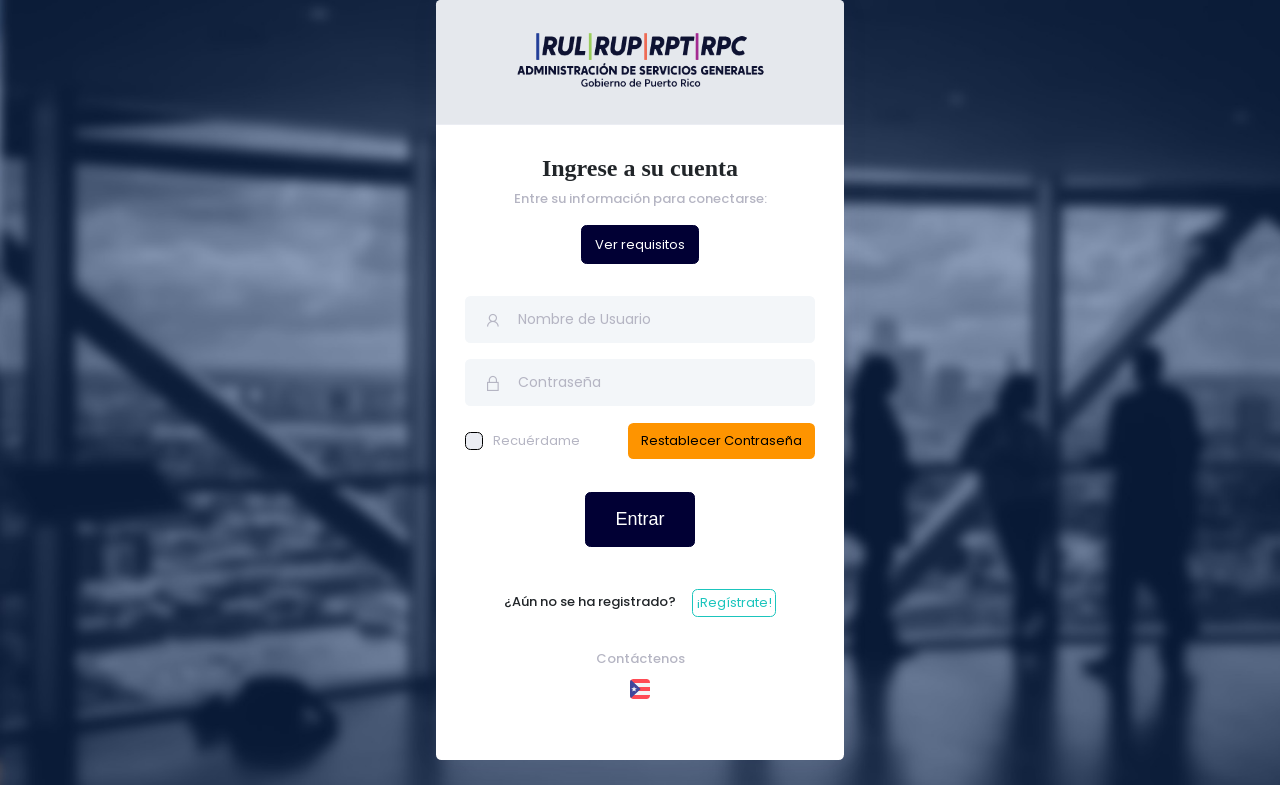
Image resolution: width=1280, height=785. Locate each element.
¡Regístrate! (734, 602)
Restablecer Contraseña (721, 440)
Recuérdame (522, 440)
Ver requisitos (640, 244)
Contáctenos (640, 658)
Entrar (639, 519)
